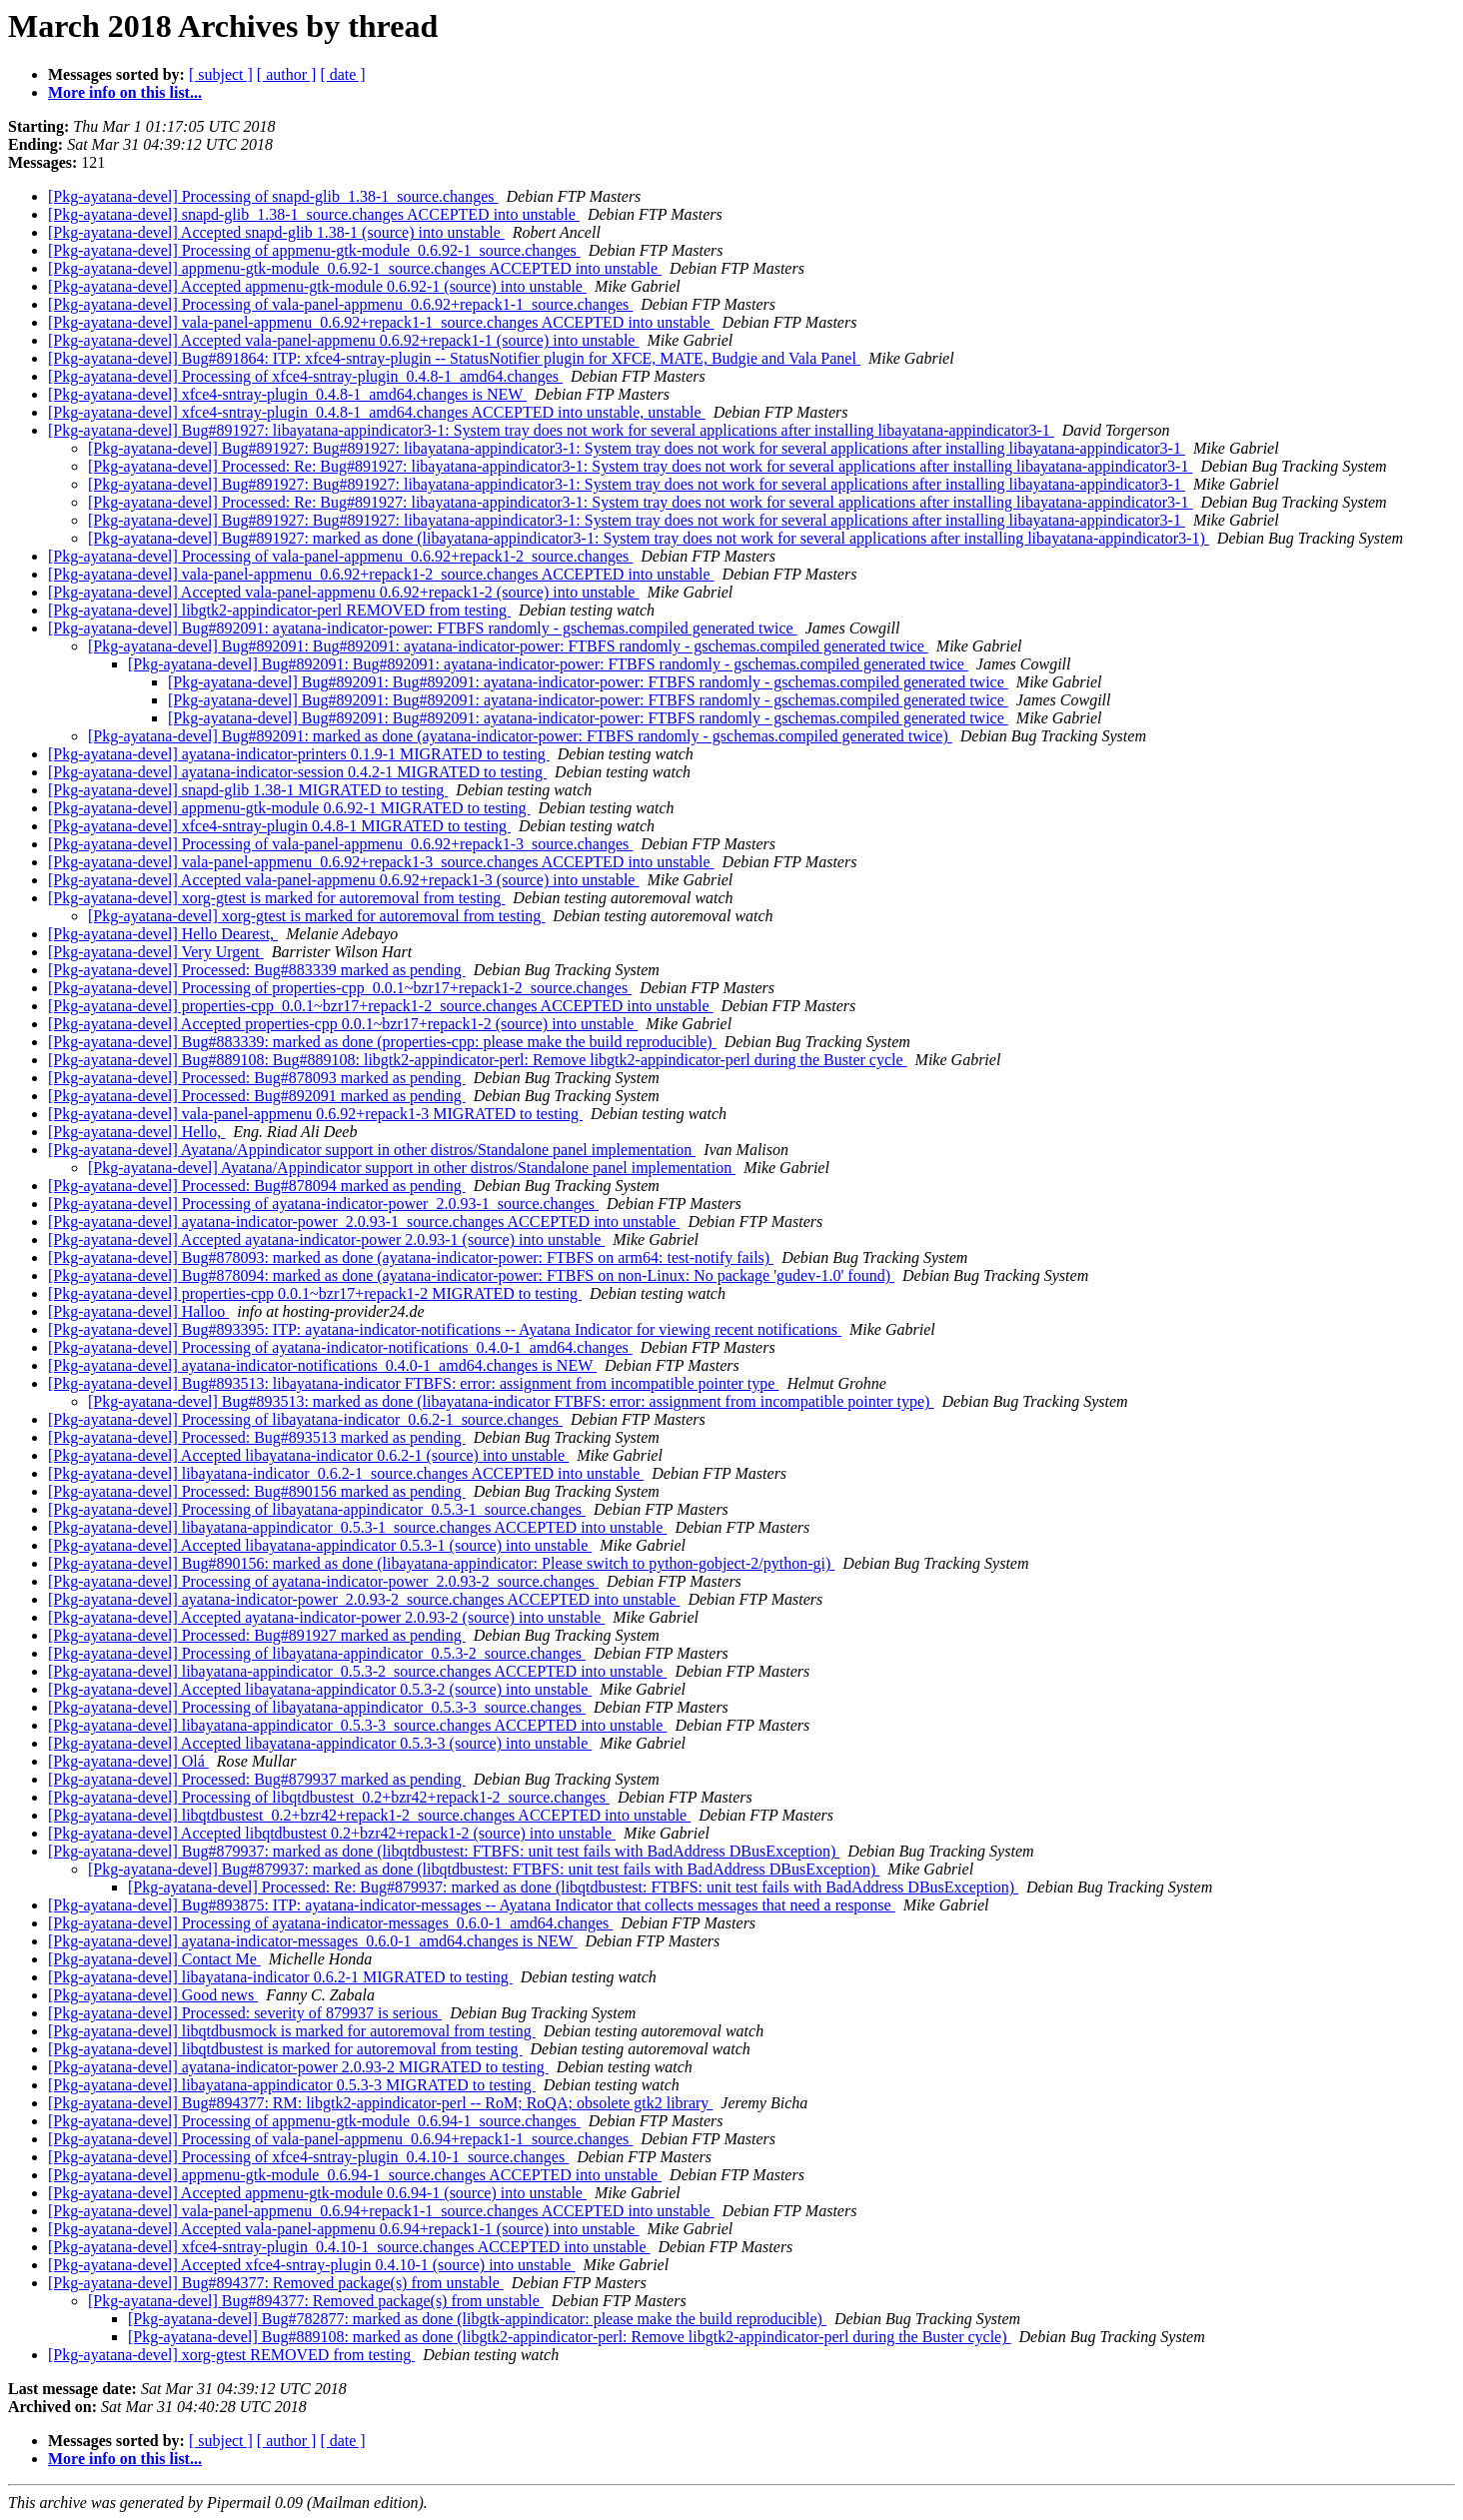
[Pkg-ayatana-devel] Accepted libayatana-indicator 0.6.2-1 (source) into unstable (308, 1455)
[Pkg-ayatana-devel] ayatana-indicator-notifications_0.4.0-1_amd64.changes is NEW (322, 1365)
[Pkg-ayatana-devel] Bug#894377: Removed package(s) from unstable (276, 2282)
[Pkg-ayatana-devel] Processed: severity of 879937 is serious (245, 2012)
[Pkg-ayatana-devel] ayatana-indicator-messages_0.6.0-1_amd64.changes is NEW (312, 1940)
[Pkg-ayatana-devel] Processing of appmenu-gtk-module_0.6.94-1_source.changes (314, 2120)
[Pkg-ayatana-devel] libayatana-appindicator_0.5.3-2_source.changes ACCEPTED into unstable (357, 1671)
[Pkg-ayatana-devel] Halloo (138, 1311)
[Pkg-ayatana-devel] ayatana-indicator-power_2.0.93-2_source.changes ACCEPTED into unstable (364, 1599)
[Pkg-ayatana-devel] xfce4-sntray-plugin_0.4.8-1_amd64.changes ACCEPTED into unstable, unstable (377, 412)
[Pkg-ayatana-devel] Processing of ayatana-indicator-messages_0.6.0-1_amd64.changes (330, 1922)
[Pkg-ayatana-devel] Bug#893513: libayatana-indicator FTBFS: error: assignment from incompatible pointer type (413, 1383)
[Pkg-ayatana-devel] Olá (128, 1761)
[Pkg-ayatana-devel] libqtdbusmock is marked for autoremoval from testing (292, 2030)
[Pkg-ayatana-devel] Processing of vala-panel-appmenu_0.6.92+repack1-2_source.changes (340, 556)
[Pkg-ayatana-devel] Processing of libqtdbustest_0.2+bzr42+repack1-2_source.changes (329, 1797)
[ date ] (342, 74)
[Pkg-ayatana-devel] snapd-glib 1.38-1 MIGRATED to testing (248, 789)
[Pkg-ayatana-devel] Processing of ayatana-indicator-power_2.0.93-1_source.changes (323, 1203)
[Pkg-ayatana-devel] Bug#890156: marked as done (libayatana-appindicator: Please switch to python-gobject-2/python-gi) (441, 1563)
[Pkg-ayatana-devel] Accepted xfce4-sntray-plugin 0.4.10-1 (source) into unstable (311, 2264)
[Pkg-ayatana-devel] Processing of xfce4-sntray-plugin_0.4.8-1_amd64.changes (305, 376)
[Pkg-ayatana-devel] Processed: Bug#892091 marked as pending (257, 1095)
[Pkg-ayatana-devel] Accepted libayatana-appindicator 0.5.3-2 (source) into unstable (320, 1689)
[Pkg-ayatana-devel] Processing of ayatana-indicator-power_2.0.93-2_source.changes (323, 1581)
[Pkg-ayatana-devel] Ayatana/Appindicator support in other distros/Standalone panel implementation (372, 1149)
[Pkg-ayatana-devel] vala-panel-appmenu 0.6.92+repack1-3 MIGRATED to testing (315, 1113)
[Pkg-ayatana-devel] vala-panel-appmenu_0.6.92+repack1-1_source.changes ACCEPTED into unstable (381, 322)
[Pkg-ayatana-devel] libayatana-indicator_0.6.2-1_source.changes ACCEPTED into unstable (346, 1473)
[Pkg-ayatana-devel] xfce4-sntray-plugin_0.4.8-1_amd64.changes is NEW (287, 394)
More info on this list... (125, 92)
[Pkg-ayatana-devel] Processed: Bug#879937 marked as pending (257, 1779)
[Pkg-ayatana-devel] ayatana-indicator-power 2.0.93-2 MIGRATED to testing (298, 2066)
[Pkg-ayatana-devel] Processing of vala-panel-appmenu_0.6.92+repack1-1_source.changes (340, 304)
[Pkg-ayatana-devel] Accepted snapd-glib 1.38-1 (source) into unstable (276, 232)
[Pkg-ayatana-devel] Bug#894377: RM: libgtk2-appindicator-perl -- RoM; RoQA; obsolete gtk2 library (380, 2102)
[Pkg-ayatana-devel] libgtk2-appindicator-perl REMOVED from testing (279, 610)
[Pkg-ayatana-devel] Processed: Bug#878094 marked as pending (257, 1185)
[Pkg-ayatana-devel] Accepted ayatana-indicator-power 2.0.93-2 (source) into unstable (326, 1617)
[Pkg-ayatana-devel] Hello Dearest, (163, 933)
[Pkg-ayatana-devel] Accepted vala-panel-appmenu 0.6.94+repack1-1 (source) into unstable (343, 2228)
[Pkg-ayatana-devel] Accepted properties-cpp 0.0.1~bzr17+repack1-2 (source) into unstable (343, 1023)
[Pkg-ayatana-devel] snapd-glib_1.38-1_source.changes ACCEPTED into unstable (314, 214)
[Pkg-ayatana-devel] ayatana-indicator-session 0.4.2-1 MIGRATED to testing (297, 771)
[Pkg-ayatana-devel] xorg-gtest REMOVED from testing (231, 2354)
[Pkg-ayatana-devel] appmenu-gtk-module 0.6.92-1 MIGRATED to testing (289, 807)
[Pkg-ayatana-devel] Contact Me (154, 1958)
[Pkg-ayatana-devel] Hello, (136, 1131)
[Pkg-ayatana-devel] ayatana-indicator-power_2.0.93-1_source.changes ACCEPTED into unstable (364, 1221)
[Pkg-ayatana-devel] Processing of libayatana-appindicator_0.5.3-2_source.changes (317, 1653)
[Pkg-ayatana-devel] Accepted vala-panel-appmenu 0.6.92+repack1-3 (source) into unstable (343, 879)
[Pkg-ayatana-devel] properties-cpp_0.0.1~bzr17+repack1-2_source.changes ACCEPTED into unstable (380, 1005)
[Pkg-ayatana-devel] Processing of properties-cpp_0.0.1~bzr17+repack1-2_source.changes (340, 987)
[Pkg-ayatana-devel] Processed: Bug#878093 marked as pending (257, 1077)
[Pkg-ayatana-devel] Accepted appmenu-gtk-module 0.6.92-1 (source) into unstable (317, 286)
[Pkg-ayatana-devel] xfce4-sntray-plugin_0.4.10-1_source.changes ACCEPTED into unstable (349, 2246)
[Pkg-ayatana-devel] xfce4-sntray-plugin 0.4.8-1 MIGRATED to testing (279, 825)
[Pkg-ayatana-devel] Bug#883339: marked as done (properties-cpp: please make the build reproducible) (382, 1041)
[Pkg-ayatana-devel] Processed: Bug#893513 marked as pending (257, 1437)
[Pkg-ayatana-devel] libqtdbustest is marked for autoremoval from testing (285, 2048)
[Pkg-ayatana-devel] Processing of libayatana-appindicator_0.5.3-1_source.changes (317, 1509)
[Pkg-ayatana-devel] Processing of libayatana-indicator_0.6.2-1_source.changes (305, 1419)
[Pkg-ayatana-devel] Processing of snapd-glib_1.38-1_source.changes (273, 196)
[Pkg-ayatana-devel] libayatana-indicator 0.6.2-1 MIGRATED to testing (280, 1976)
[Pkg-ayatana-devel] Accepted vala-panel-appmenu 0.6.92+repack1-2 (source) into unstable (343, 592)
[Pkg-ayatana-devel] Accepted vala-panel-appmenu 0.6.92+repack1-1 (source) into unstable (343, 340)
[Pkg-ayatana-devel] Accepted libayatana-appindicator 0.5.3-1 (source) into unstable (320, 1545)
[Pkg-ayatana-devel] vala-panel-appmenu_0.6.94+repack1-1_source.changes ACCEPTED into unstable (381, 2210)
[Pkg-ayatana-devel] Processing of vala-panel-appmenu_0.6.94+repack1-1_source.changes (340, 2138)
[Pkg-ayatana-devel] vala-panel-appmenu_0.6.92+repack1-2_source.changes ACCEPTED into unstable (381, 574)
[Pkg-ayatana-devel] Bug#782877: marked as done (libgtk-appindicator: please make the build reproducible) (477, 2318)
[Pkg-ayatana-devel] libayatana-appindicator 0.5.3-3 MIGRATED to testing (292, 2084)
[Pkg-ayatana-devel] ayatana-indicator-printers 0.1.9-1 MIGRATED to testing (299, 753)
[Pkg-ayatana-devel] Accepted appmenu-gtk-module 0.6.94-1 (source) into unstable (317, 2192)
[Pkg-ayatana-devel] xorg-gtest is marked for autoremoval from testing (276, 897)
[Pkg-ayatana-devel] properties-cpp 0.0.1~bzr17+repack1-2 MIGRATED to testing (315, 1293)
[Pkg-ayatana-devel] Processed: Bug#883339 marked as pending (257, 969)
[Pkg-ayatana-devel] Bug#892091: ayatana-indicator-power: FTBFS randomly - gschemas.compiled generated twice (422, 628)
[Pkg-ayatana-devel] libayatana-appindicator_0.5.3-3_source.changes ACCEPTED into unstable (357, 1725)
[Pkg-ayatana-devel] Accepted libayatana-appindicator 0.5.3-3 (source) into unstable (320, 1743)
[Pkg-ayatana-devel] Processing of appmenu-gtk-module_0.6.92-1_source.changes (314, 250)
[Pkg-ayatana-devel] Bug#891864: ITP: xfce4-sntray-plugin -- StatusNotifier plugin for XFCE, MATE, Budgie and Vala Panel (454, 358)
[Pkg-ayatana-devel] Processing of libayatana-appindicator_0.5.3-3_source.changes (317, 1707)
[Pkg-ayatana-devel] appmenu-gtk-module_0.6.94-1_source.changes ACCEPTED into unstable (355, 2174)
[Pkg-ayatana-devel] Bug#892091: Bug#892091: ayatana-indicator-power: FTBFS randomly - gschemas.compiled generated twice (508, 645)
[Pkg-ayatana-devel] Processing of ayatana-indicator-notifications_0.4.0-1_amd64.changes (340, 1347)
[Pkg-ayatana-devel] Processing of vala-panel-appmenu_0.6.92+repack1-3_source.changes (340, 843)
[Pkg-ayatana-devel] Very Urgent (156, 951)
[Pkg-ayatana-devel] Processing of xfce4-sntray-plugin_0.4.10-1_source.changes (308, 2156)
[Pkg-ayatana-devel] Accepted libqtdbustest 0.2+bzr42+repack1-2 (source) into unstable (332, 1833)
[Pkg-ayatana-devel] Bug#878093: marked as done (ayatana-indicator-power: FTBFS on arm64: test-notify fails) (410, 1257)
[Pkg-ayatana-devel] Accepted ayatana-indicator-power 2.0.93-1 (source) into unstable (326, 1239)
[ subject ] (221, 74)
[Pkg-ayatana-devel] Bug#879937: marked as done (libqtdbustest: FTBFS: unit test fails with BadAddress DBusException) (443, 1851)
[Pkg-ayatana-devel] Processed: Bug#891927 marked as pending (257, 1635)
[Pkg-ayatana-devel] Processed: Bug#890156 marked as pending (257, 1491)
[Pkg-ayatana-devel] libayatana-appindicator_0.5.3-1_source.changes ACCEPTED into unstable (357, 1527)
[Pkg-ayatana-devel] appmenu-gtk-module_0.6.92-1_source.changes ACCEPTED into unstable (355, 268)
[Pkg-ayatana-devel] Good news (153, 1994)
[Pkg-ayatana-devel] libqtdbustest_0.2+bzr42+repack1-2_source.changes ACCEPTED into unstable (369, 1815)
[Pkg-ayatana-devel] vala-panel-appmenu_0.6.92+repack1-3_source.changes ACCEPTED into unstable (381, 861)
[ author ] (287, 74)
